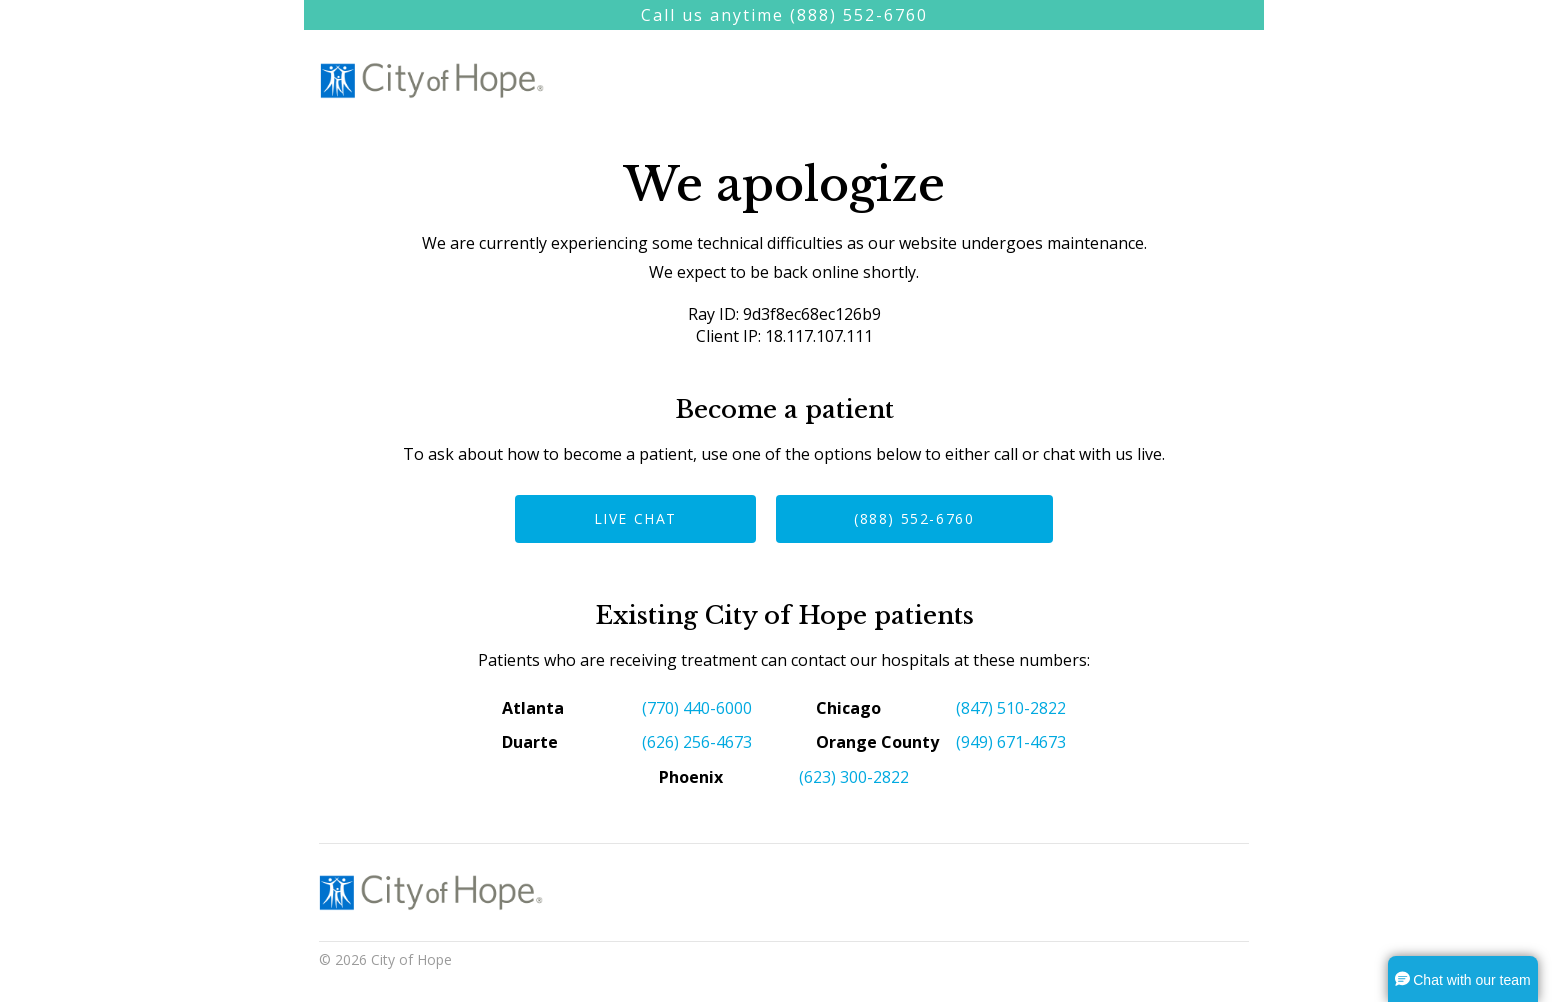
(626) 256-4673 (697, 742)
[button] (1463, 979)
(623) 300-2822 (854, 777)
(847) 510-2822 (1011, 708)
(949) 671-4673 (1011, 742)
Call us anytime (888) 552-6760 (784, 15)
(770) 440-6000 (697, 708)
